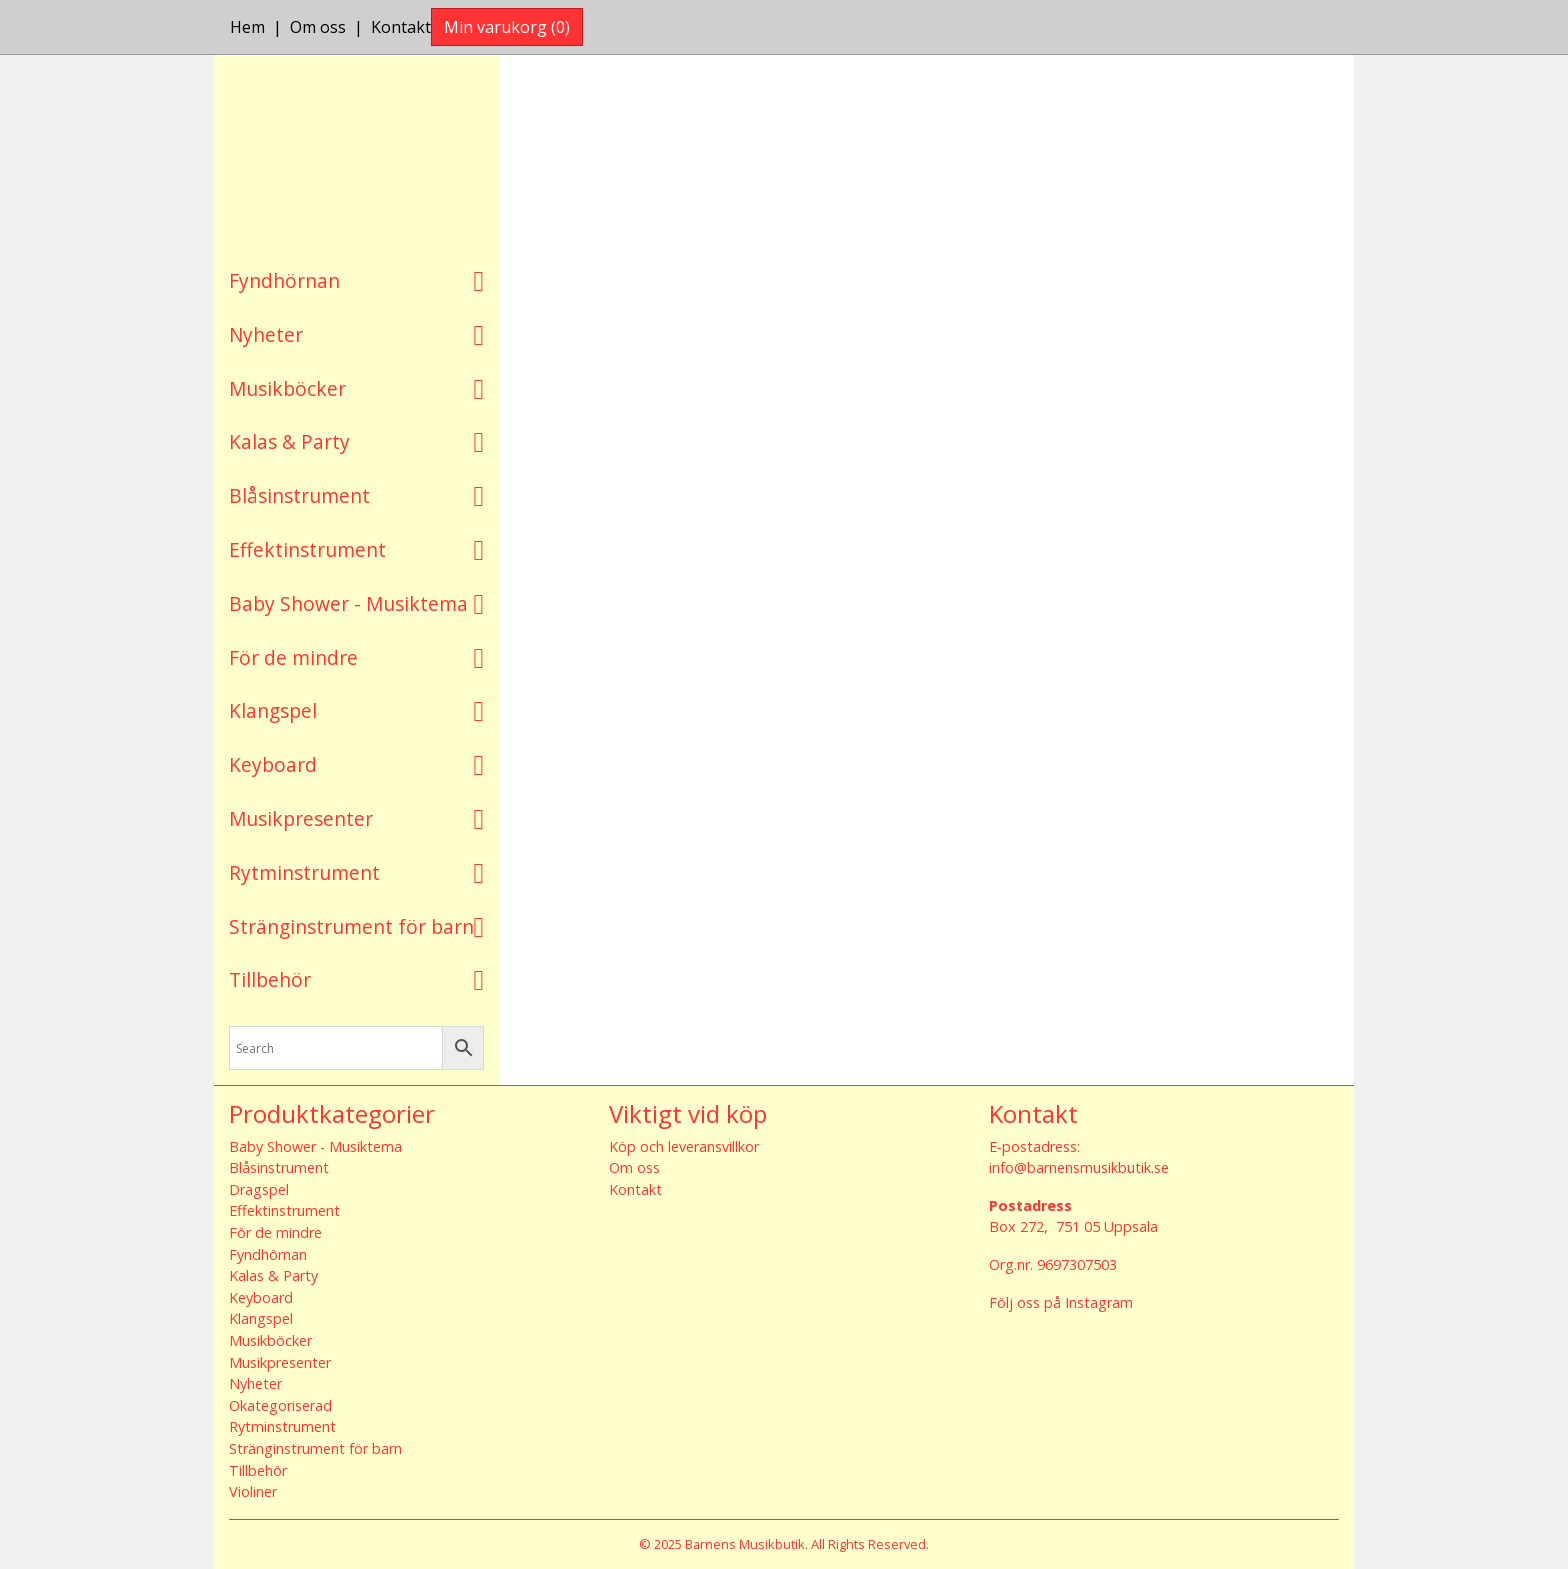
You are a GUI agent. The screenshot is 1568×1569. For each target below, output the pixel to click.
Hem (247, 27)
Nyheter (266, 334)
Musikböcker (287, 388)
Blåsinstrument (299, 495)
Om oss (318, 27)
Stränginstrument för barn (351, 926)
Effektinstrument (307, 549)
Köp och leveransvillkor (684, 1146)
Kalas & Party (289, 441)
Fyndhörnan (284, 280)
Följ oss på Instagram (1061, 1302)
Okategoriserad (280, 1405)
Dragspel (259, 1189)
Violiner (253, 1491)
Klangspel (273, 710)
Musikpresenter (301, 818)
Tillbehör (270, 979)
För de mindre (293, 657)
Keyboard (273, 764)
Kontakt (401, 27)
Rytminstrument (304, 872)
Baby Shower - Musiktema (348, 603)
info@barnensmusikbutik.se (1079, 1167)
